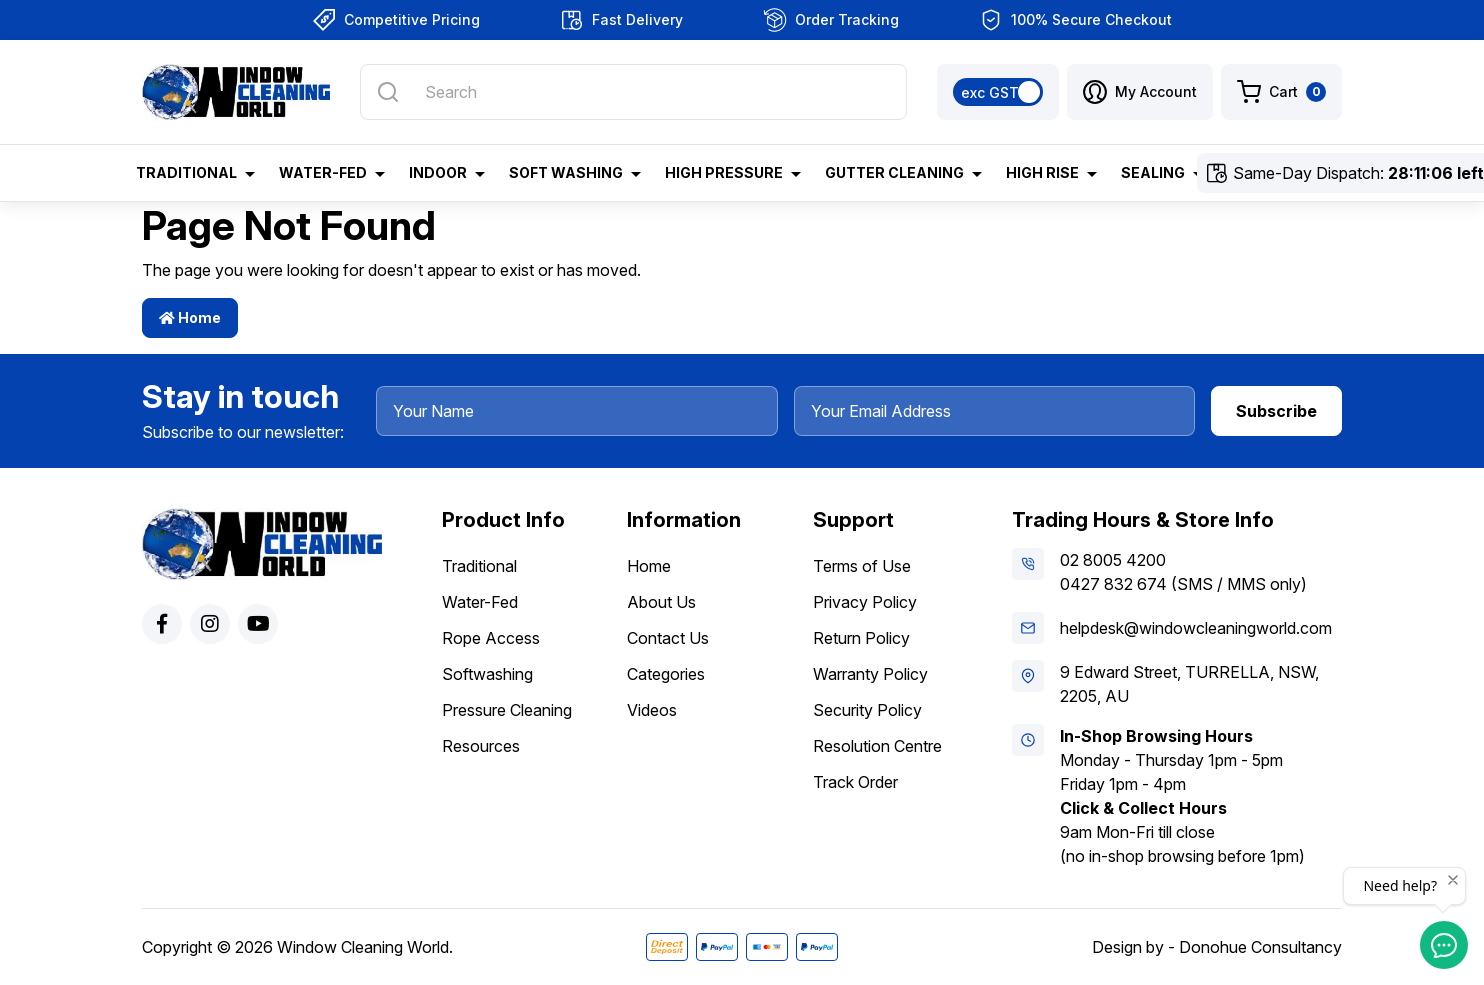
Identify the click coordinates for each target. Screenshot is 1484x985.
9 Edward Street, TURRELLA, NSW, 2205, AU (1189, 684)
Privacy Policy (865, 602)
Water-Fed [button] (323, 172)
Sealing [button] (1153, 172)
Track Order (855, 782)
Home (190, 317)
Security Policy (867, 710)
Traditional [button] (186, 172)
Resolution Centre (877, 746)
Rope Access (491, 638)
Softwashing (487, 674)
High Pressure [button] (724, 172)
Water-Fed (480, 602)
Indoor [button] (438, 172)
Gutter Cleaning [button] (894, 172)
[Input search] (633, 92)
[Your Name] (577, 411)
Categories (666, 674)
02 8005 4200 (1113, 560)
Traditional (479, 566)
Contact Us (668, 638)
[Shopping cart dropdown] (1281, 92)
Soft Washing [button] (566, 172)
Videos (652, 710)
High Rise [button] (1042, 172)
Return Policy (861, 638)
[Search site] (388, 92)
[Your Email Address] (995, 411)
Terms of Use (862, 566)
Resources (481, 746)
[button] (1140, 92)
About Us (661, 602)
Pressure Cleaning (507, 710)
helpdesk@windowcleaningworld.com (1196, 628)
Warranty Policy (870, 674)
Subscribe (1276, 411)
